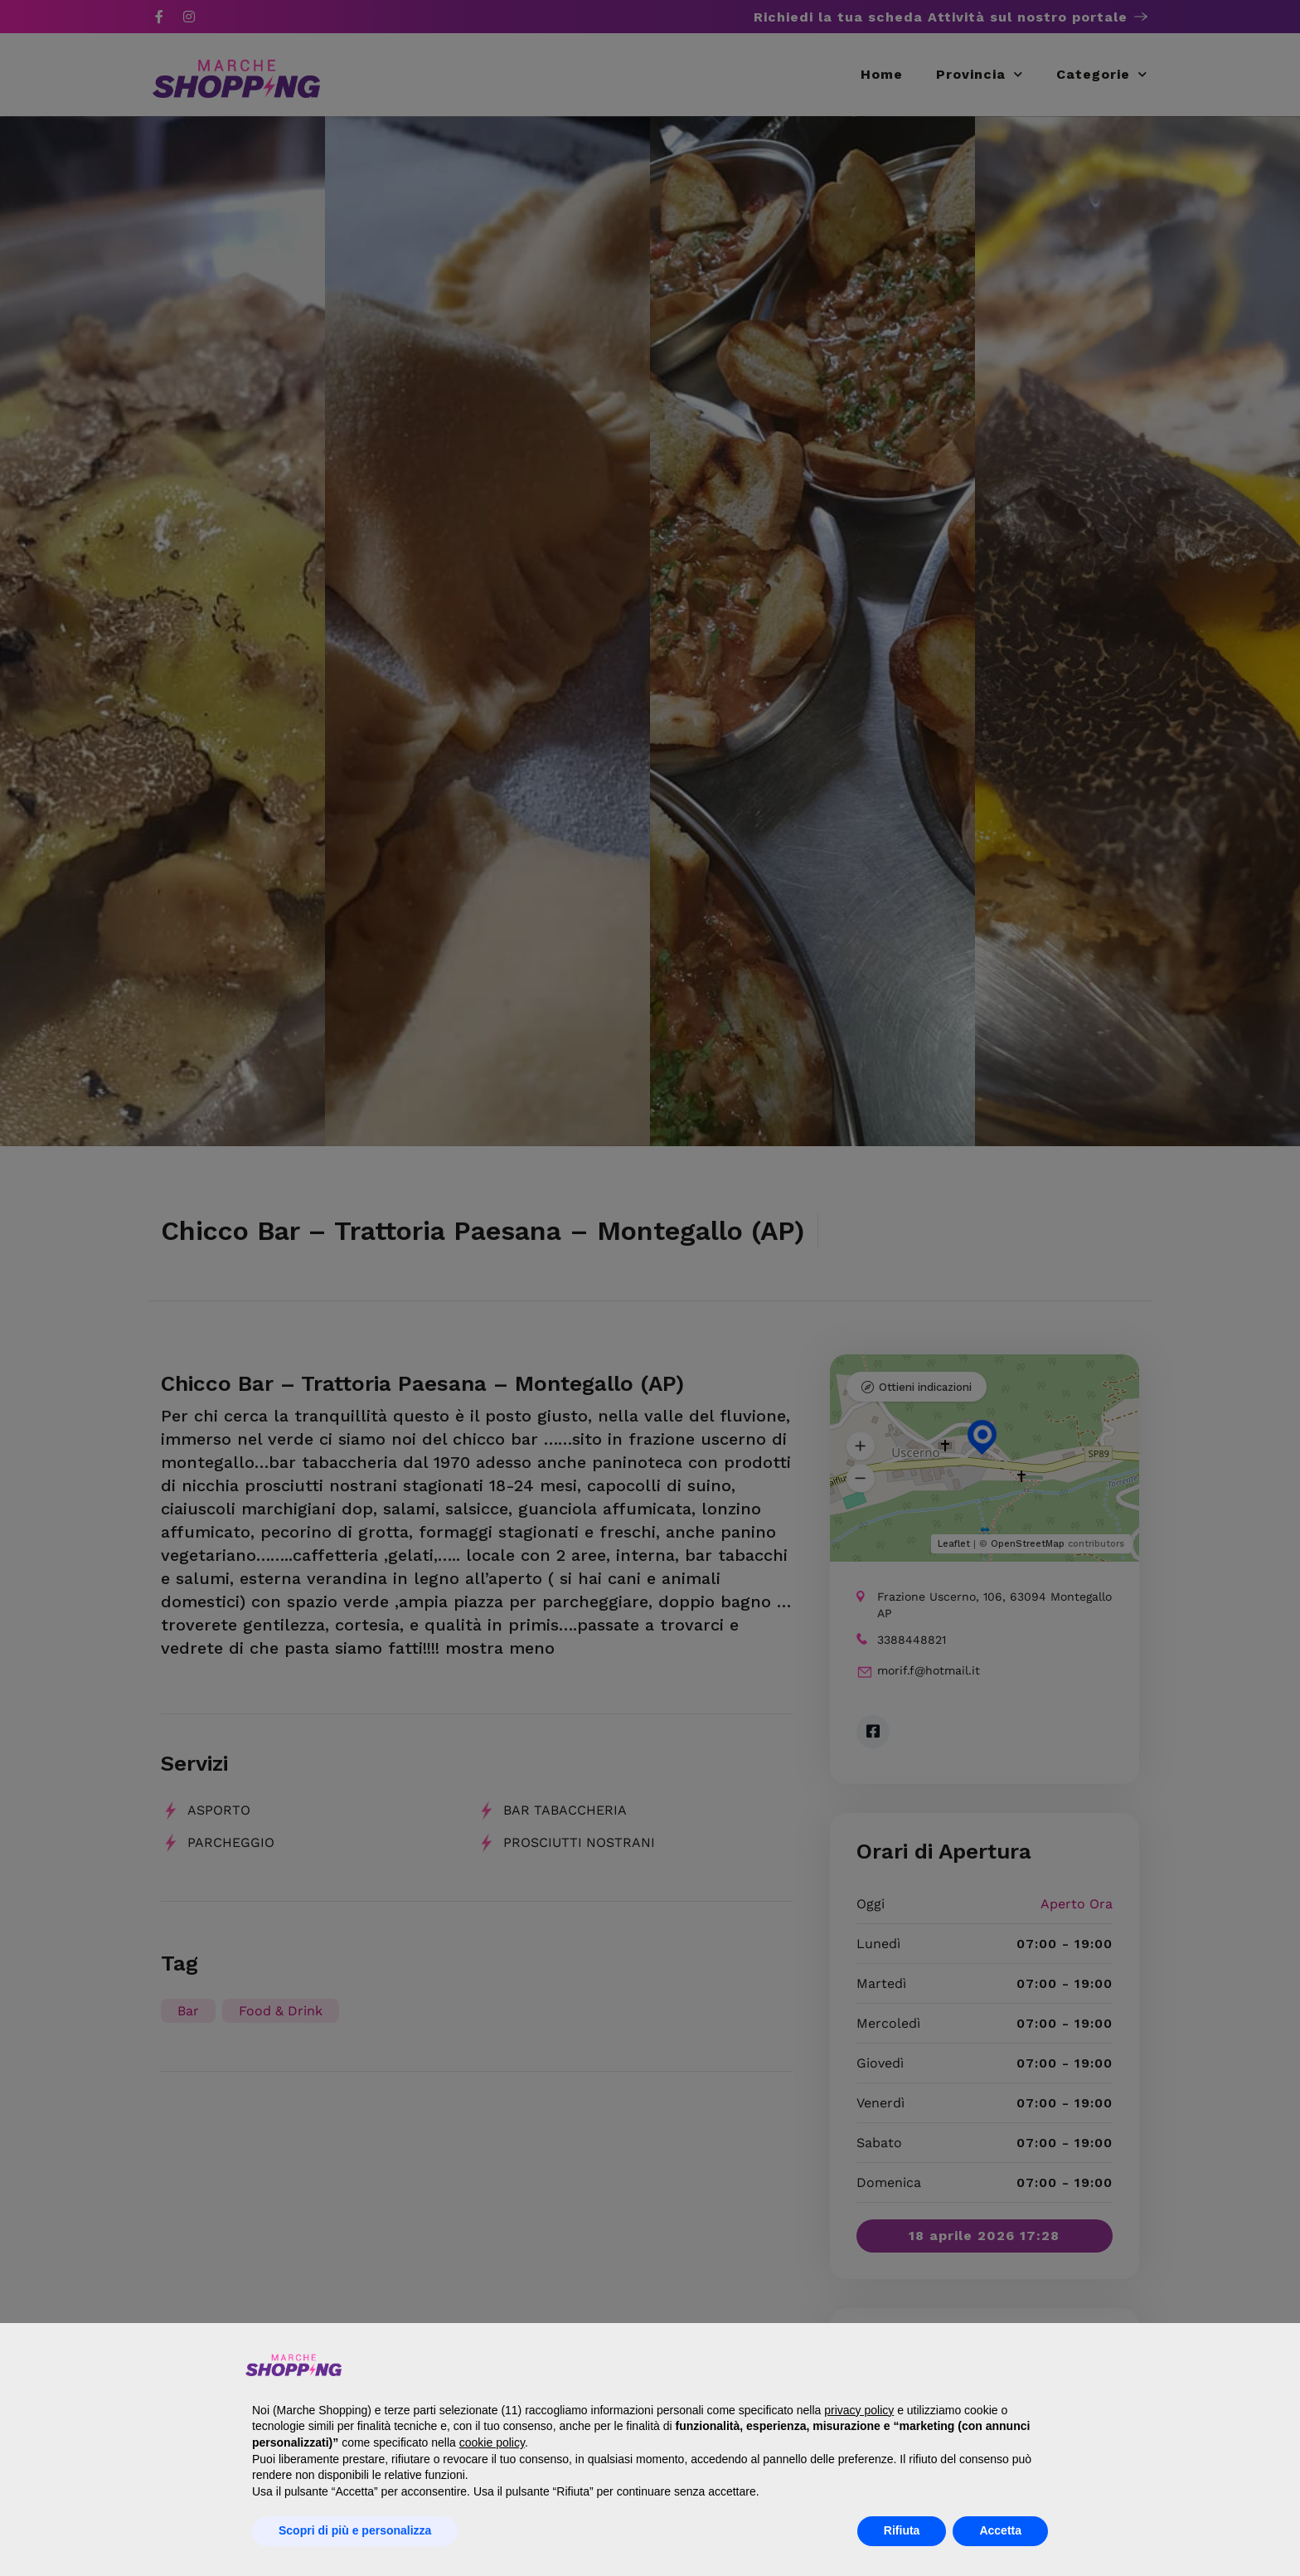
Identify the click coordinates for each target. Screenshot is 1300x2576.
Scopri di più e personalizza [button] (355, 2530)
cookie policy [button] (492, 2442)
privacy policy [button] (859, 2410)
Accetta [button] (1000, 2530)
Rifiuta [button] (902, 2530)
